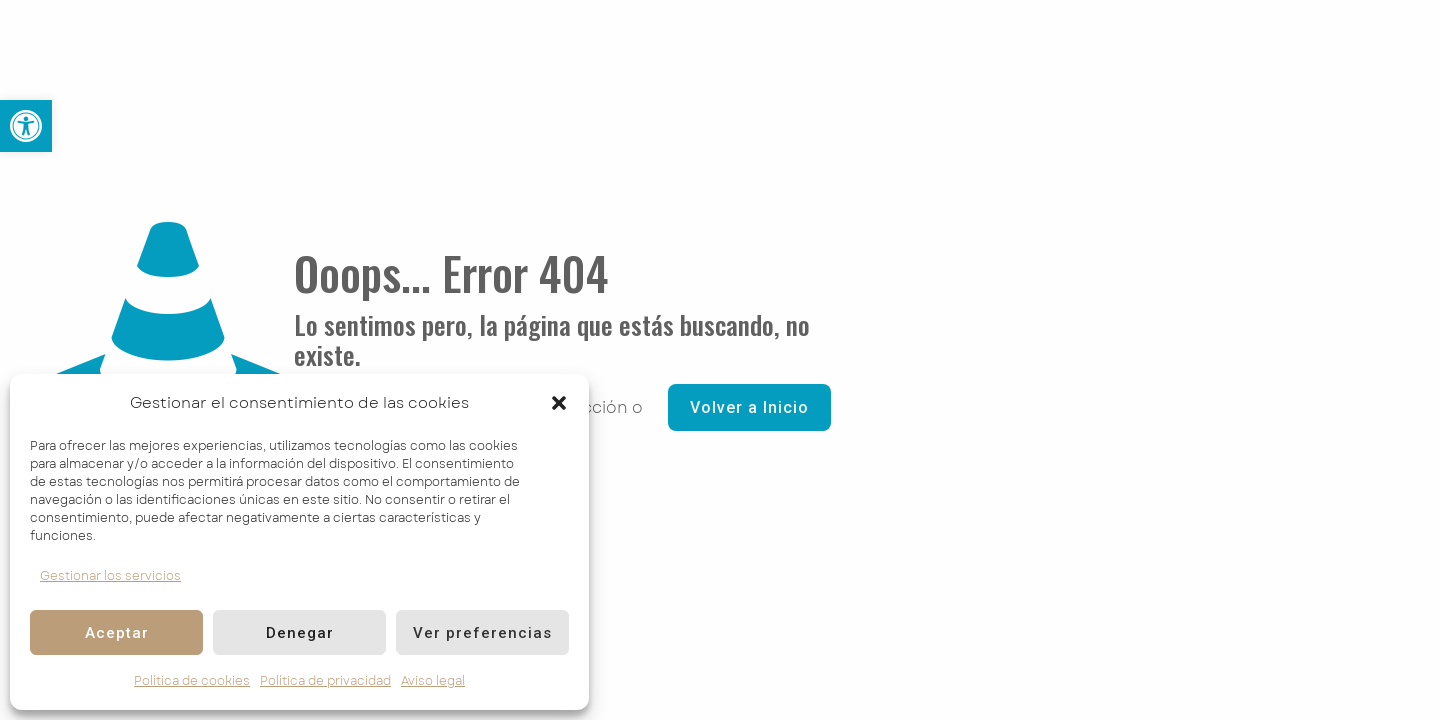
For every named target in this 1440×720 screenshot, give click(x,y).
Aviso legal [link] (433, 681)
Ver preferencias (482, 633)
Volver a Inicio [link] (749, 407)
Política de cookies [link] (192, 681)
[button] (559, 403)
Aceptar (117, 633)
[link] (26, 126)
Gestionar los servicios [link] (110, 576)
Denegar (300, 633)
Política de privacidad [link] (325, 681)
